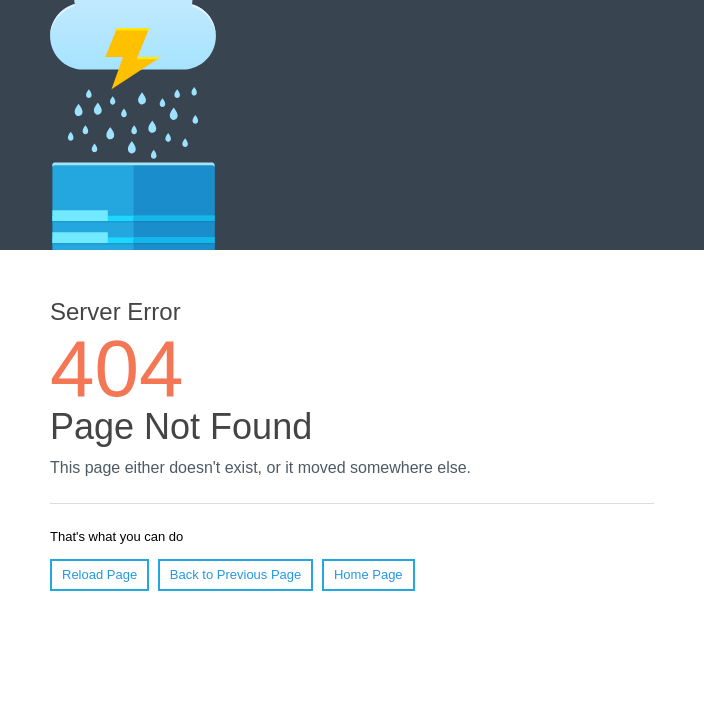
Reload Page (99, 574)
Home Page (368, 574)
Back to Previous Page (236, 574)
